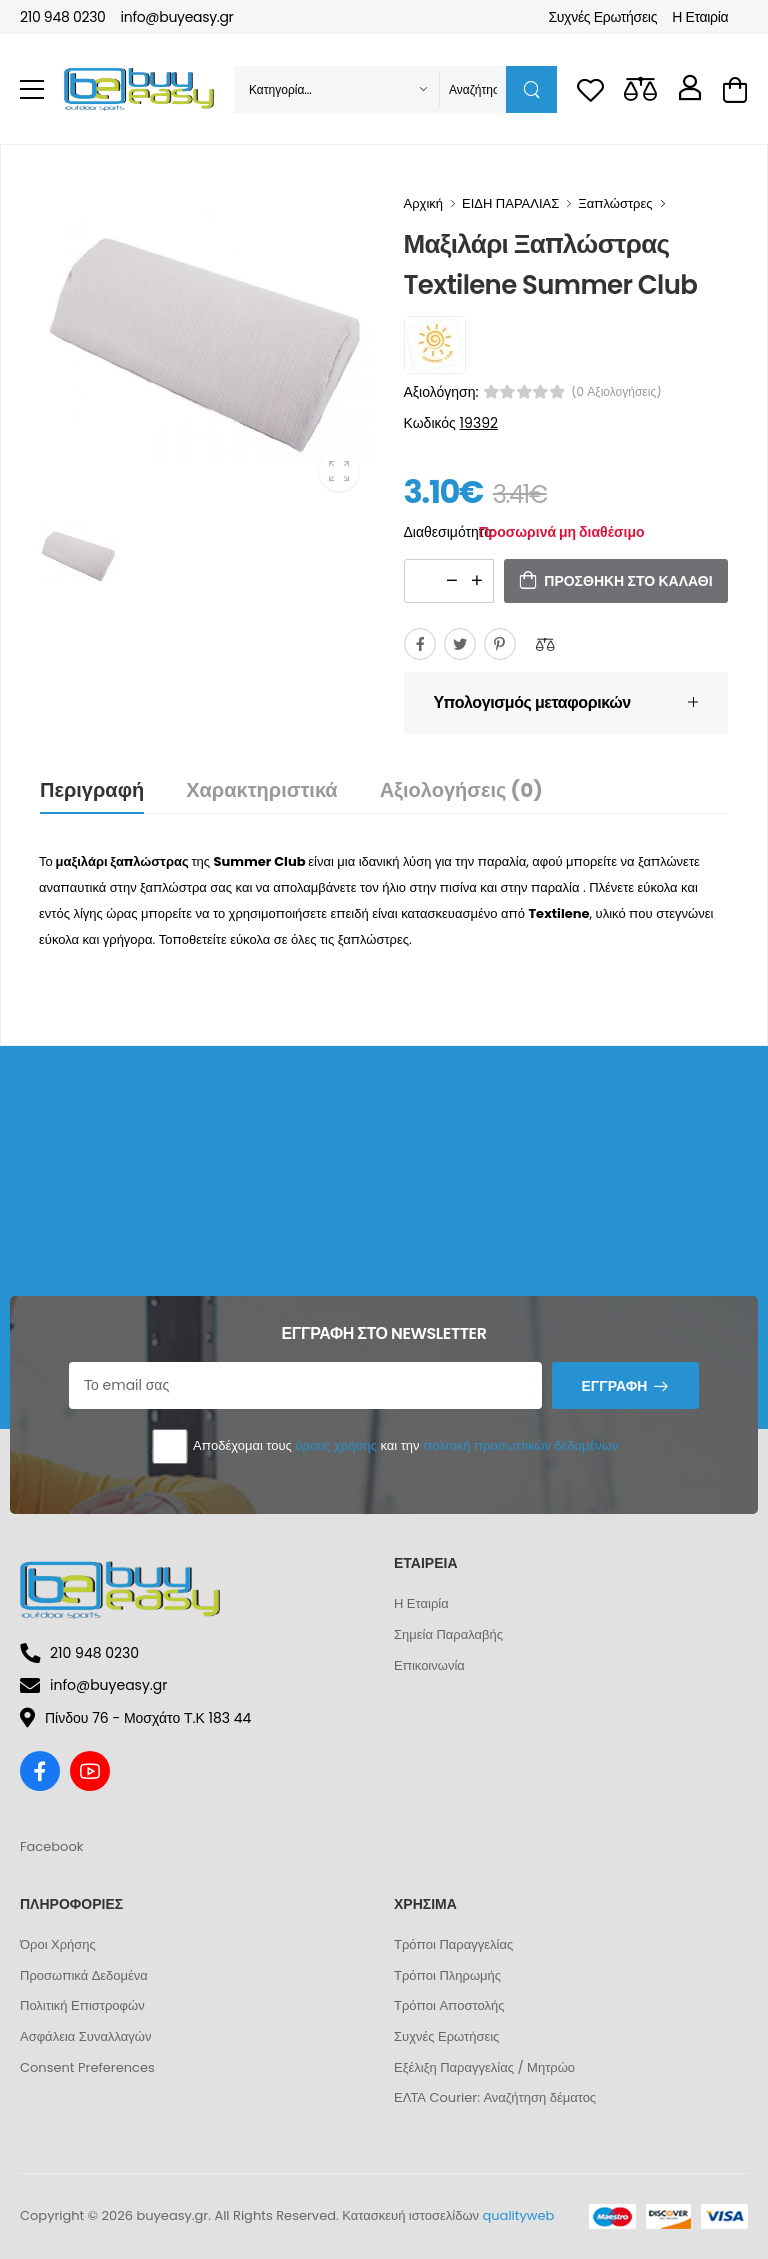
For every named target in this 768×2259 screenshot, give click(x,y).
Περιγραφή (92, 790)
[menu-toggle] (32, 90)
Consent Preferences (87, 2067)
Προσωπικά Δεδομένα (84, 1975)
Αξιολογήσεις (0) (461, 790)
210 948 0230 (63, 17)
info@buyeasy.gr (177, 17)
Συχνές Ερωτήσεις (602, 17)
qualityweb (519, 2215)
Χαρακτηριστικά (261, 790)
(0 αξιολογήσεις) (616, 392)
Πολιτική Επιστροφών (82, 2005)
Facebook (51, 1846)
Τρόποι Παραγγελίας (453, 1944)
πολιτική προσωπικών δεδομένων (520, 1445)
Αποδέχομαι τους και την (384, 1446)
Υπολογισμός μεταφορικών (532, 702)
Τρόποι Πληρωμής (447, 1975)
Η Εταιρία (700, 17)
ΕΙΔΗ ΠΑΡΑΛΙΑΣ (510, 203)
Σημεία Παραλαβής (448, 1634)
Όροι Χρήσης (58, 1944)
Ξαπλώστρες (615, 203)
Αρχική (424, 203)
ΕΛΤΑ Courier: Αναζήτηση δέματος (495, 2097)
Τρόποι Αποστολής (449, 2005)
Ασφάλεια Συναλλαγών (85, 2036)
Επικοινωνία (429, 1665)
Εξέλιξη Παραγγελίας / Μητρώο (484, 2067)
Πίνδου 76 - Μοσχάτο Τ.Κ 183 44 (135, 1718)
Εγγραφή (614, 1386)
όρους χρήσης (336, 1445)
